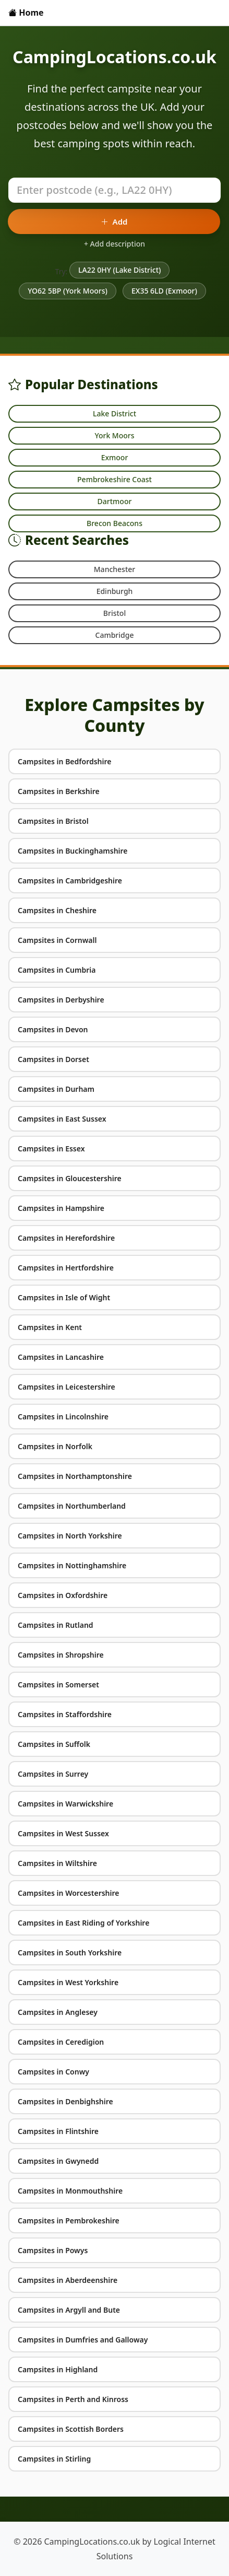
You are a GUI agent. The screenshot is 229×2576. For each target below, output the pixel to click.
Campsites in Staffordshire (65, 1714)
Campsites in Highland (58, 2369)
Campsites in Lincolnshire (63, 1416)
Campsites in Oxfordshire (62, 1595)
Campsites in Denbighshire (65, 2101)
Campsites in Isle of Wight (64, 1297)
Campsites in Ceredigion (61, 2042)
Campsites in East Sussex (62, 1119)
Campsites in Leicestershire (66, 1387)
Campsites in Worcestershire (68, 1893)
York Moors (114, 435)
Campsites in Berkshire (59, 791)
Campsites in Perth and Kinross (73, 2399)
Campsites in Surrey (53, 1774)
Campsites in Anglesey (58, 2012)
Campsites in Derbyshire (61, 1000)
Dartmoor (115, 501)
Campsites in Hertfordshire (66, 1268)
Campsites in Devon (53, 1029)
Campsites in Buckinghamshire (73, 851)
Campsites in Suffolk (54, 1744)
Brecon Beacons (114, 523)
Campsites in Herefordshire (66, 1238)
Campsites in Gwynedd (58, 2161)
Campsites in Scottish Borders (71, 2429)
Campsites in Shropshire (61, 1655)
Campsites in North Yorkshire (70, 1536)
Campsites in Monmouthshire (70, 2191)
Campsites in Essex (51, 1148)
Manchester (114, 569)
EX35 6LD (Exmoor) (164, 291)
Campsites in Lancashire (61, 1357)
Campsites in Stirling (54, 2459)
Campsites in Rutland (55, 1625)
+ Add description (114, 244)
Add (114, 221)
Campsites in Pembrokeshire (68, 2220)
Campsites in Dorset (53, 1059)
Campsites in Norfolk (55, 1446)
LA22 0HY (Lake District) (119, 270)
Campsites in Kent (50, 1327)
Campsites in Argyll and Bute (69, 2310)
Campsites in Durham (56, 1089)
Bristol (114, 613)
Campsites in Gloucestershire (70, 1178)
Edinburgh (115, 591)
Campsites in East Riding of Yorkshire (83, 1923)
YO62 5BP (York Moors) (67, 291)
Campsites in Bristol (53, 821)
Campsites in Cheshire (57, 910)
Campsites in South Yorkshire (70, 1952)
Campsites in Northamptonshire (75, 1476)
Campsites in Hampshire (61, 1208)
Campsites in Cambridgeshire (70, 880)
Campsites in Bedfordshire (65, 761)
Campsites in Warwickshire (65, 1804)
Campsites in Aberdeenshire (67, 2280)
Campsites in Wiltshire (57, 1863)
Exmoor (114, 457)
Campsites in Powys (53, 2250)
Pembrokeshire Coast (114, 479)
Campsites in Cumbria (56, 970)
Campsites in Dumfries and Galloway (83, 2340)
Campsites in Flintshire (58, 2131)
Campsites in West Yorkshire (68, 1982)
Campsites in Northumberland (72, 1506)
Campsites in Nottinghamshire (72, 1565)
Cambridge (114, 635)
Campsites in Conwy (53, 2072)
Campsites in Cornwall (57, 940)
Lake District (114, 413)
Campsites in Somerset (58, 1684)
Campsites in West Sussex (63, 1833)
